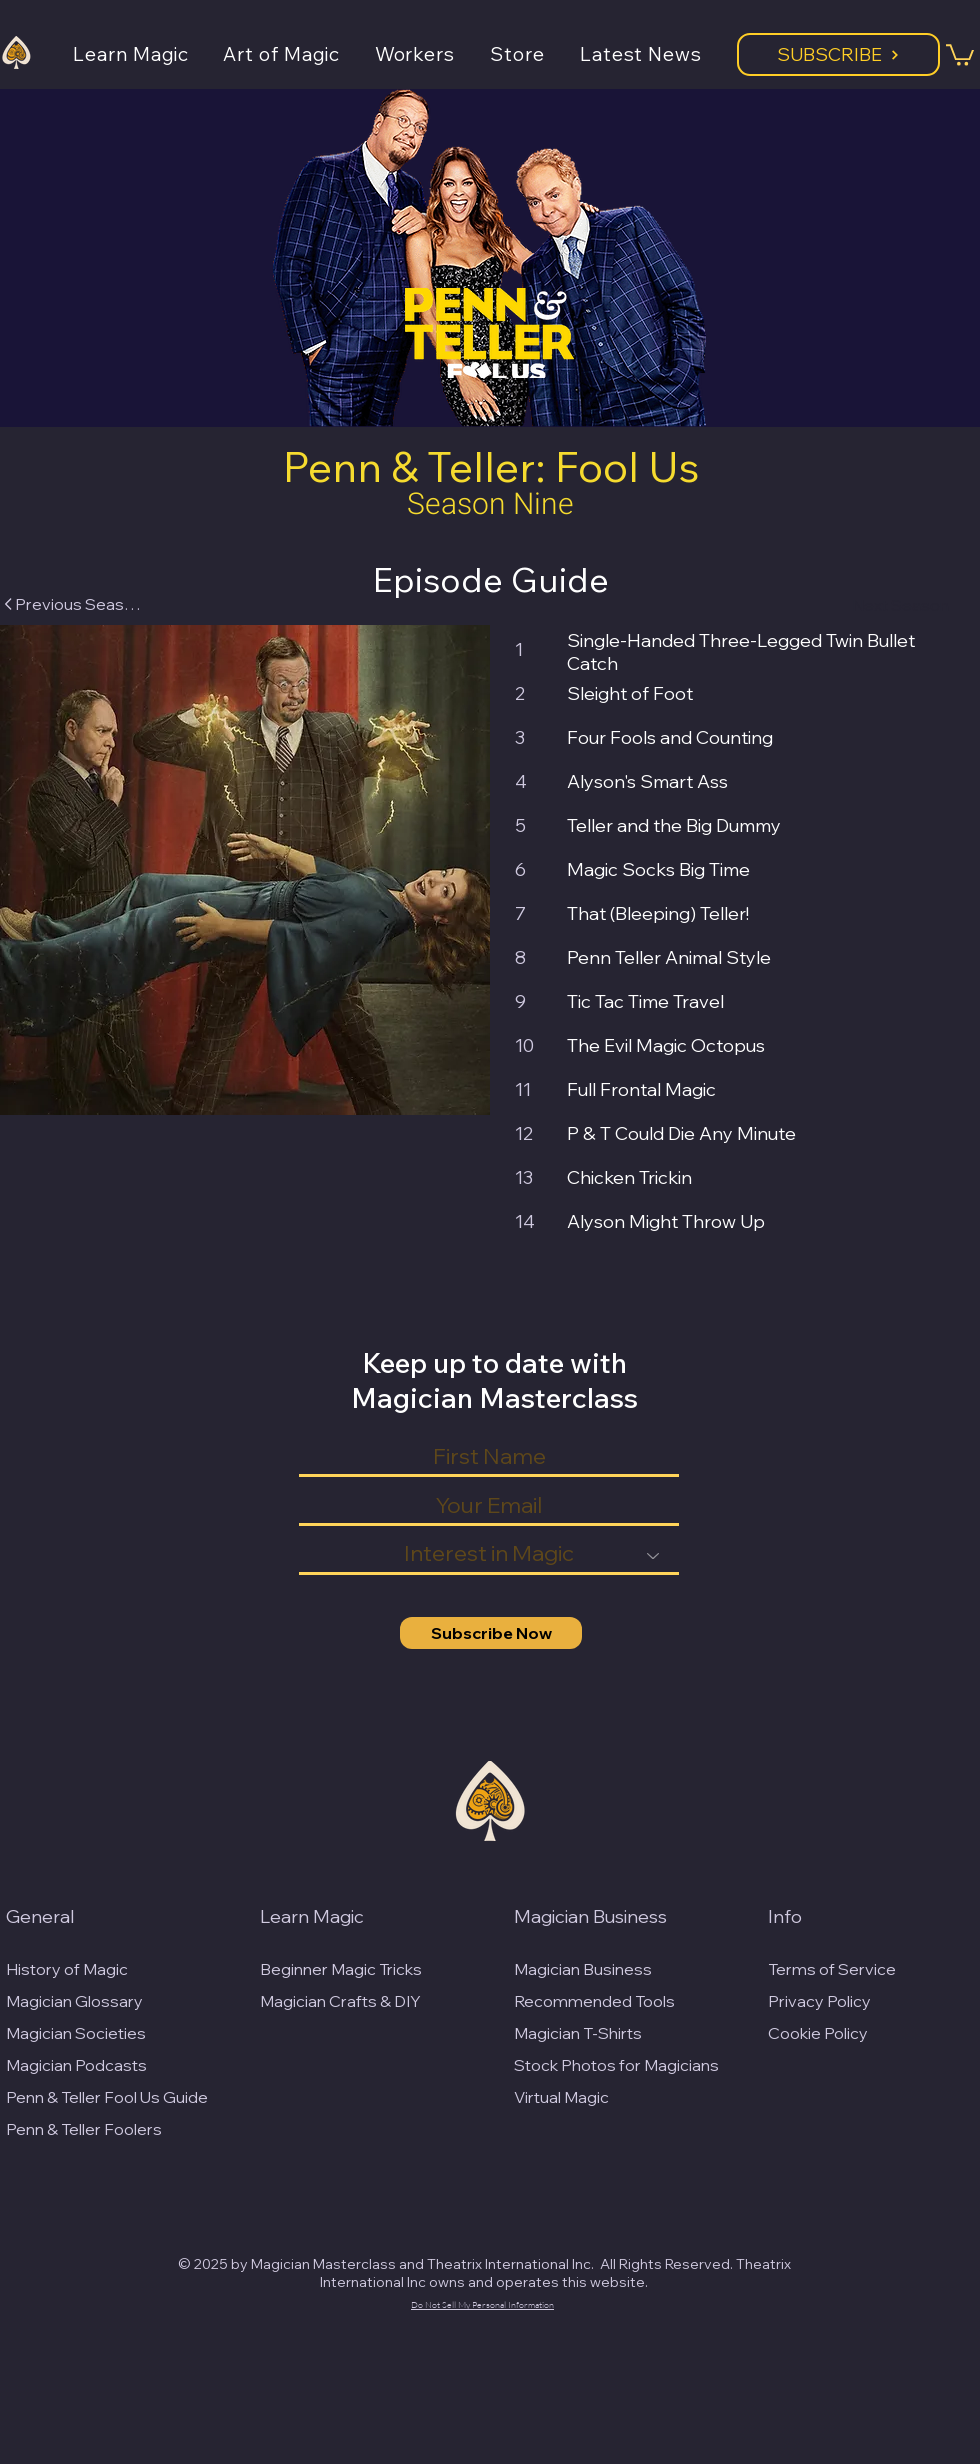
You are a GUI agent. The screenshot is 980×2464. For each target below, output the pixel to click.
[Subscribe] (838, 54)
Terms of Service (832, 1969)
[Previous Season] (72, 604)
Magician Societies (76, 2033)
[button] (148, 54)
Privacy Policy (819, 2001)
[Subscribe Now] (491, 1633)
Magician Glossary (74, 2001)
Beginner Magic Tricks (341, 1969)
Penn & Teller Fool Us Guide (107, 2097)
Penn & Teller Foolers (84, 2129)
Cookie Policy (818, 2033)
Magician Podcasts (76, 2065)
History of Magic (67, 1969)
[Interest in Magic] (489, 1555)
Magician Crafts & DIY (340, 2001)
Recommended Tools (594, 2001)
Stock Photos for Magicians (616, 2065)
